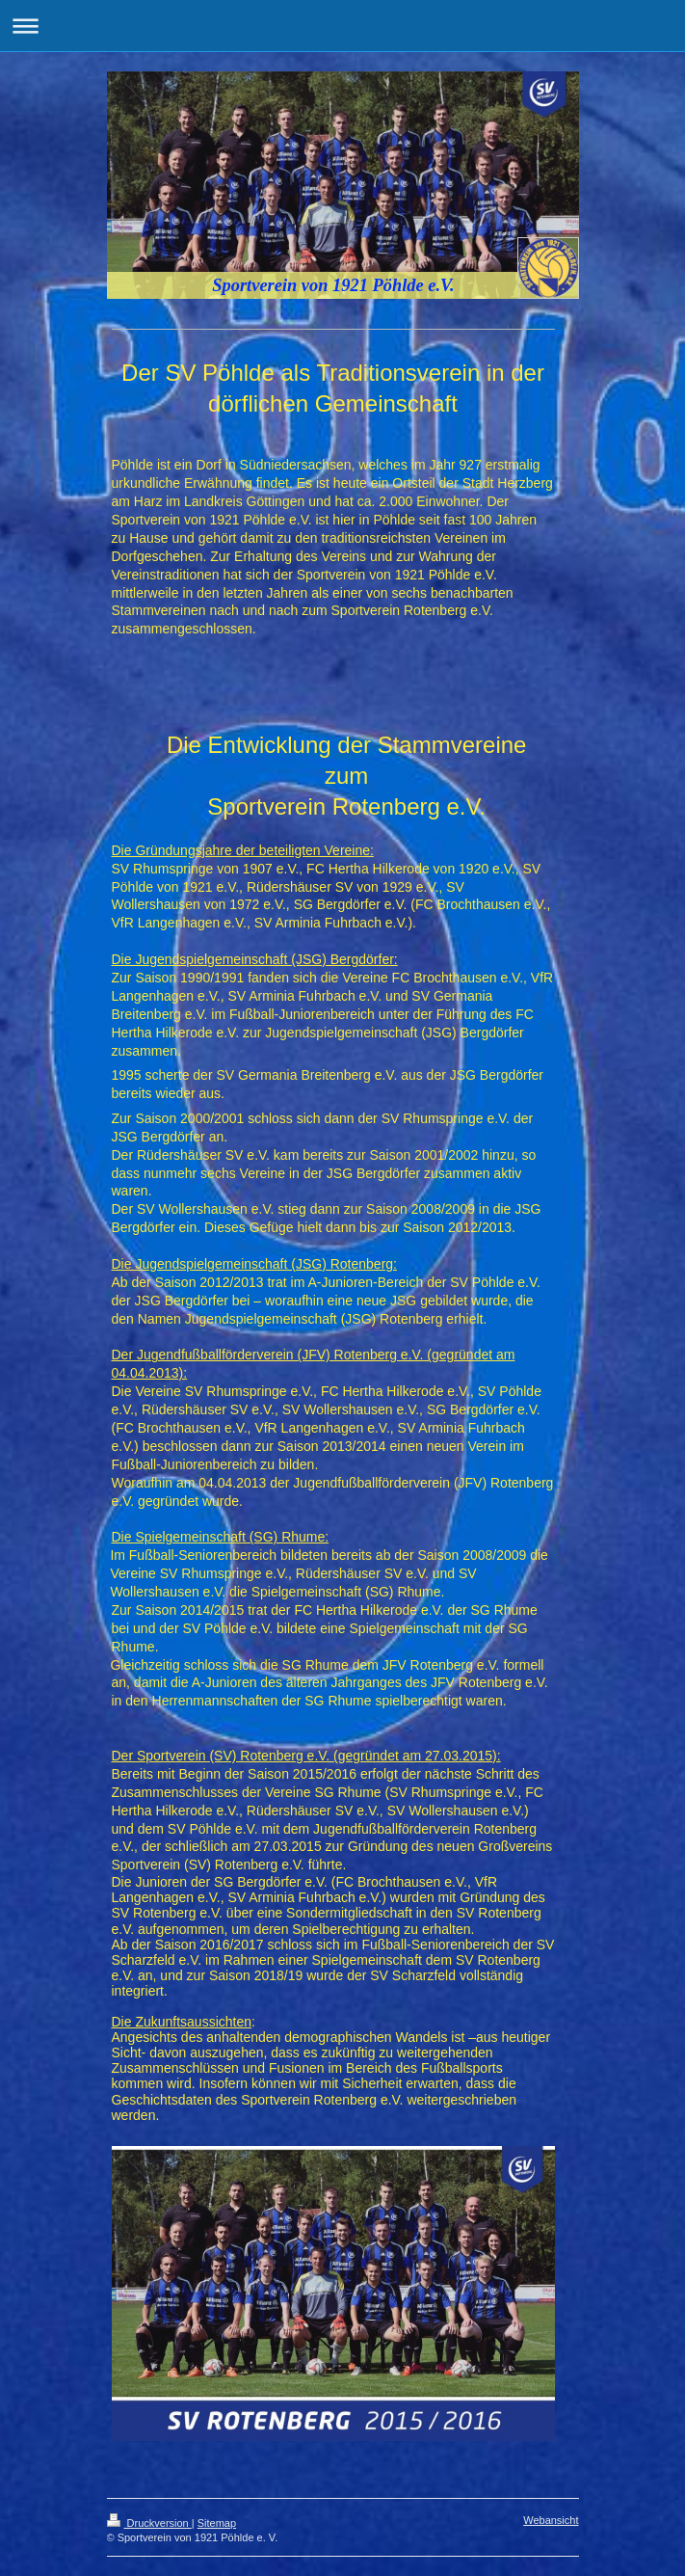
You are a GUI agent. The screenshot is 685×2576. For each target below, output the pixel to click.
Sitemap (217, 2523)
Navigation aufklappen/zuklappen (342, 25)
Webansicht (550, 2520)
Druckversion (149, 2523)
